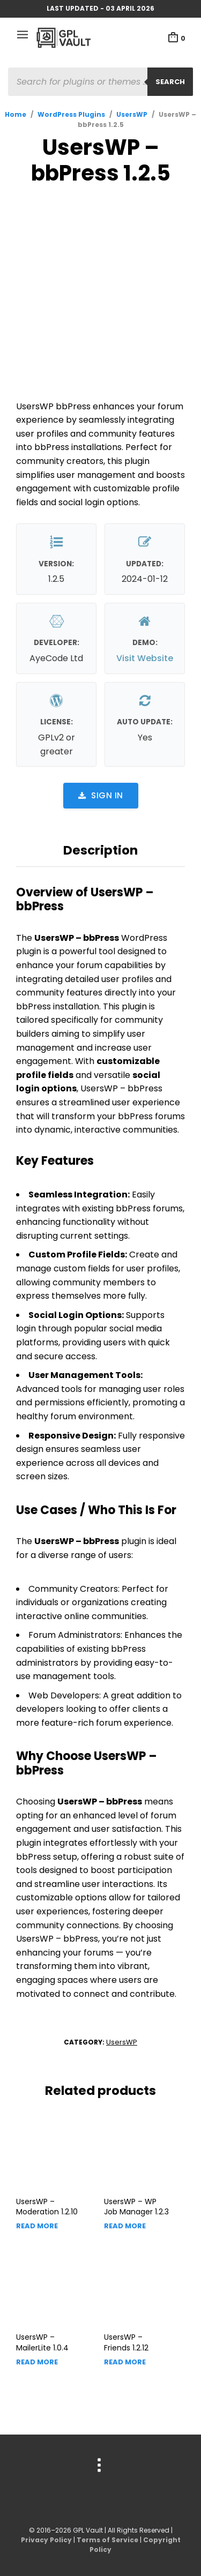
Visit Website (144, 658)
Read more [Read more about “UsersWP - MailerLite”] (37, 2361)
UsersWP (131, 114)
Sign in (100, 795)
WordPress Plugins (71, 114)
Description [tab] (100, 850)
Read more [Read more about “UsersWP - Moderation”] (37, 2225)
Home (15, 114)
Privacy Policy (46, 2539)
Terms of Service (107, 2539)
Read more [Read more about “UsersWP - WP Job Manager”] (125, 2225)
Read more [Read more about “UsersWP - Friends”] (125, 2361)
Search (170, 82)
